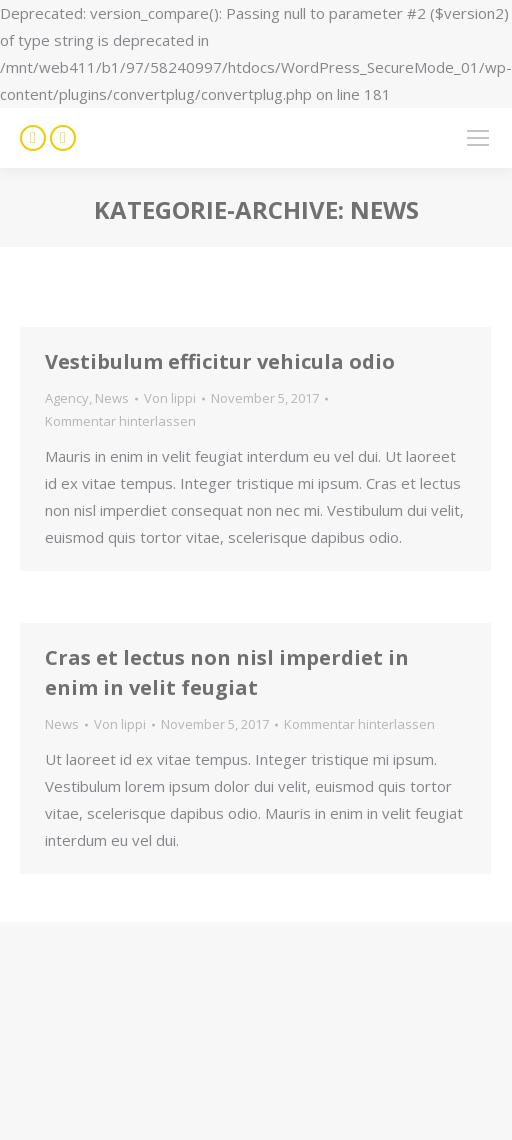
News (112, 398)
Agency (67, 398)
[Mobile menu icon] (478, 138)
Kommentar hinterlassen (120, 421)
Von (170, 398)
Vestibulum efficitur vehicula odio (220, 361)
